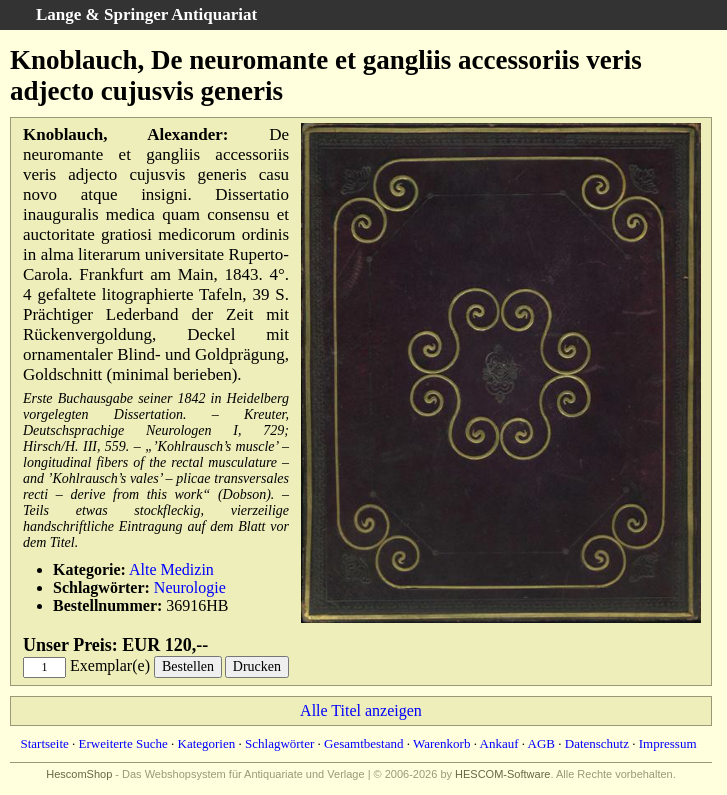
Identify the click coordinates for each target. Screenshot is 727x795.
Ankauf (499, 743)
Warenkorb (441, 743)
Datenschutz (597, 743)
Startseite (44, 743)
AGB (541, 743)
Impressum (668, 743)
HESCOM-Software (502, 774)
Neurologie (190, 587)
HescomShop (79, 774)
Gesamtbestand (363, 743)
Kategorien (207, 743)
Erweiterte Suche (123, 743)
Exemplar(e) (110, 665)
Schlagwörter (279, 743)
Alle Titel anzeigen (361, 710)
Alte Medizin (171, 569)
